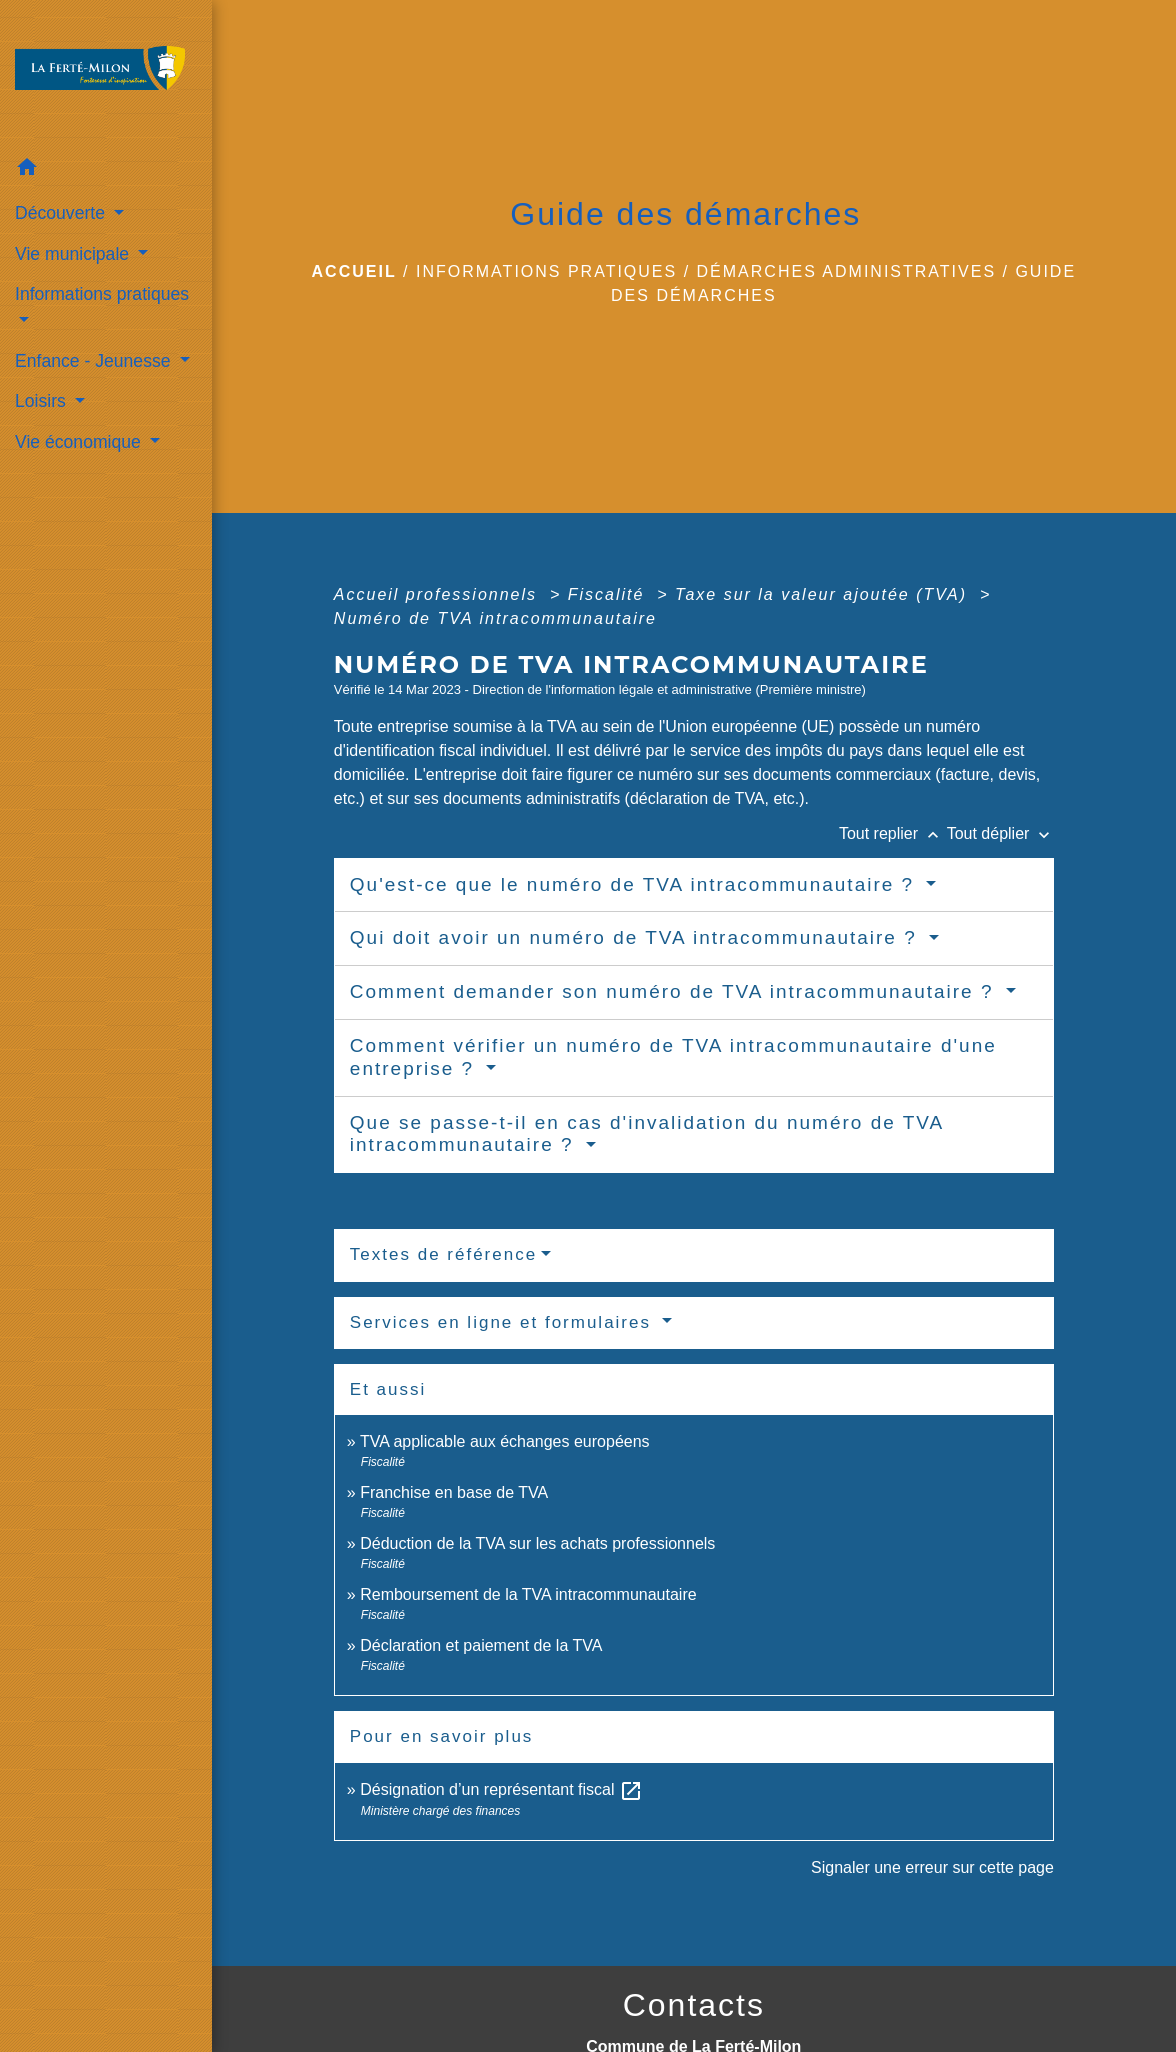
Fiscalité (609, 594)
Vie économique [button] (80, 442)
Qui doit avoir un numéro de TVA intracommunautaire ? (637, 937)
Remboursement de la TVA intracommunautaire (528, 1594)
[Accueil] (106, 74)
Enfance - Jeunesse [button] (95, 361)
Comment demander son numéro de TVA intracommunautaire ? (675, 991)
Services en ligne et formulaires (504, 1322)
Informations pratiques (546, 271)
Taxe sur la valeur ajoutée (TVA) (824, 594)
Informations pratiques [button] (102, 294)
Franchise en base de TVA (454, 1492)
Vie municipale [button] (74, 254)
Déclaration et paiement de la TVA (481, 1645)
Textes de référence (443, 1254)
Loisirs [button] (43, 401)
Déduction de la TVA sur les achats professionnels (537, 1543)
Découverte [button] (62, 213)
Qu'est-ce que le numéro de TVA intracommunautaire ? (636, 884)
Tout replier (893, 833)
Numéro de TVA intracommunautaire (495, 618)
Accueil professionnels (439, 594)
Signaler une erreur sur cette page (932, 1867)
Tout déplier (1000, 833)
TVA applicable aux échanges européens (505, 1441)
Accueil (354, 271)
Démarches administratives (847, 271)
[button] (106, 170)
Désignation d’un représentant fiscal (501, 1789)
